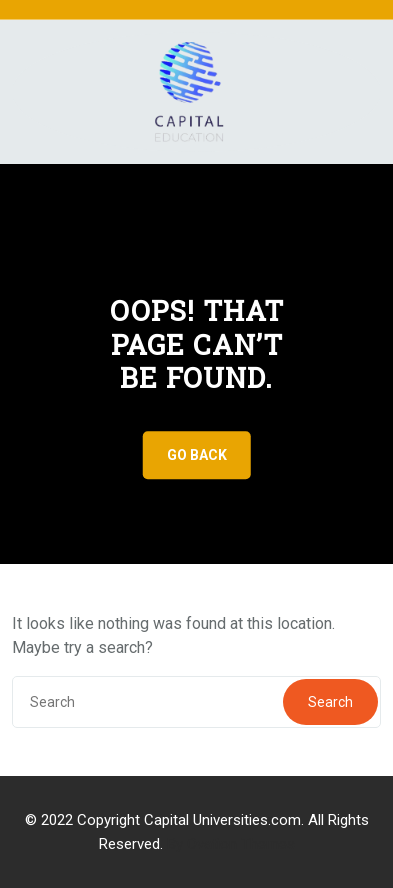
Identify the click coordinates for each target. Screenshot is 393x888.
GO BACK (197, 455)
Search (330, 702)
